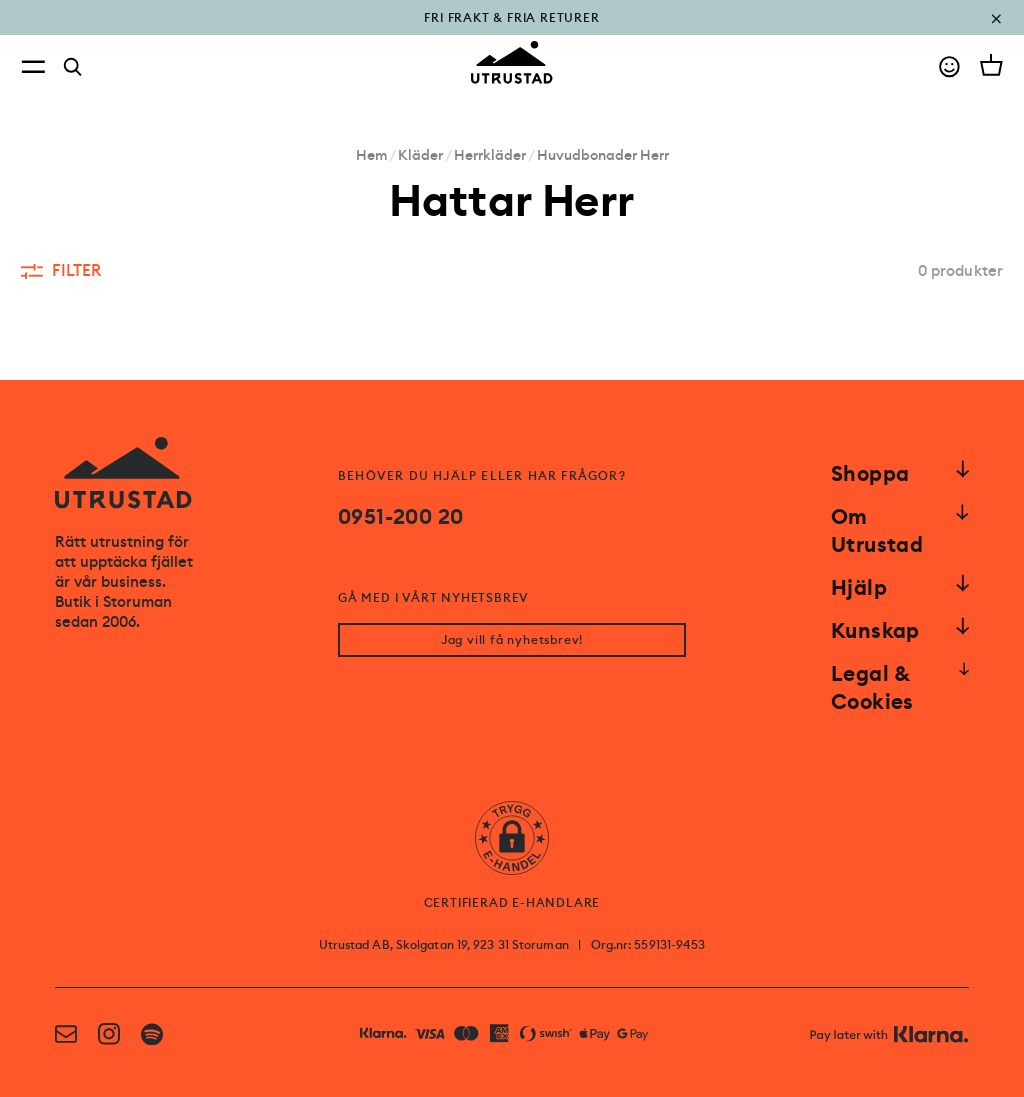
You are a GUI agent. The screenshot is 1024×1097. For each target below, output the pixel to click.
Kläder (420, 155)
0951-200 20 (400, 517)
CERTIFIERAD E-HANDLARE (512, 903)
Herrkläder (490, 155)
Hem (371, 155)
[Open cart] (991, 65)
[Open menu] (33, 66)
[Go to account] (949, 66)
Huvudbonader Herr (603, 155)
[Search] (73, 67)
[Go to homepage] (512, 62)
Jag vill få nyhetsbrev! (512, 640)
